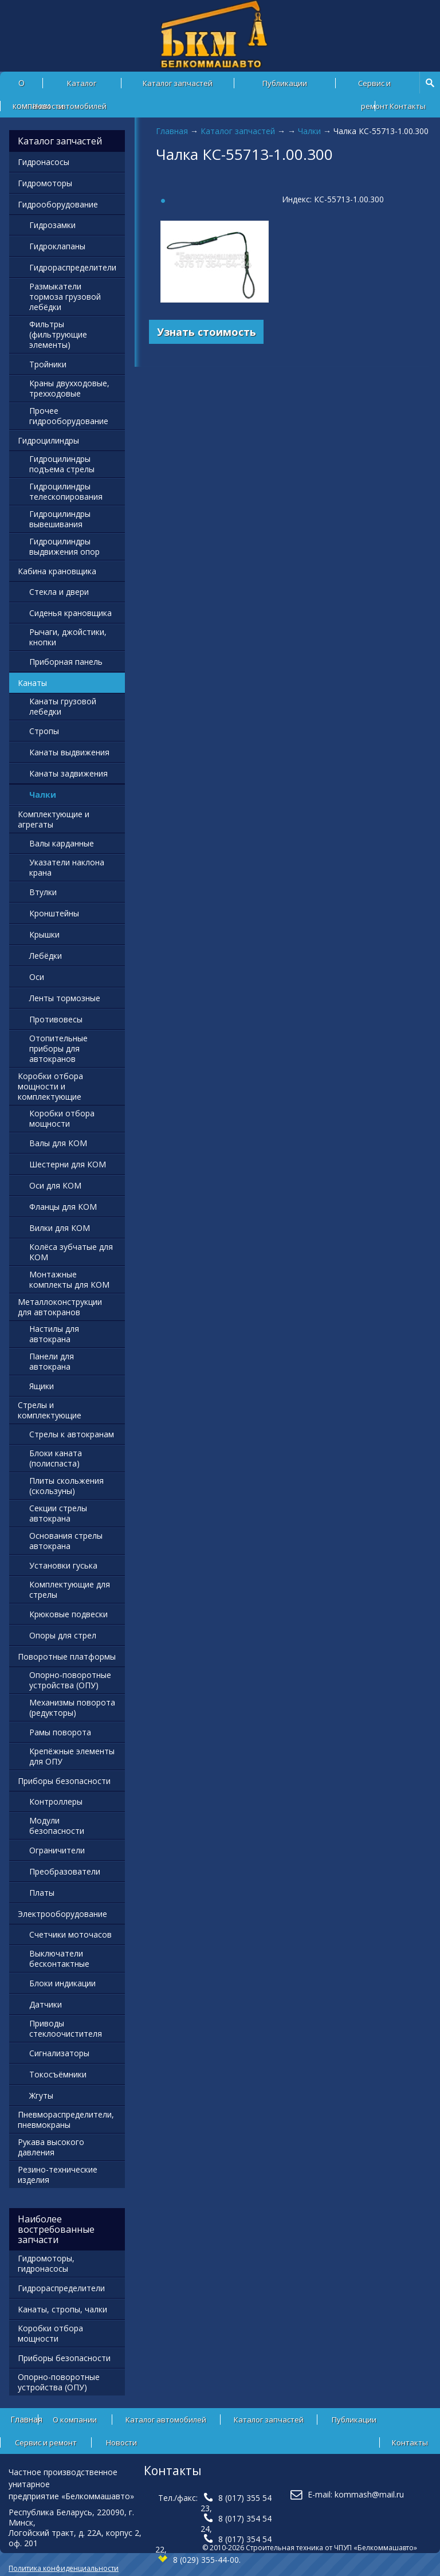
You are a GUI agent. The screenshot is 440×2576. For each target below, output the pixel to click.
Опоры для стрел (62, 1635)
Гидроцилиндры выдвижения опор (64, 546)
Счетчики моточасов (70, 1934)
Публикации (284, 83)
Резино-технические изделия (57, 2174)
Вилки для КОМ (59, 1227)
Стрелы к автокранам (71, 1434)
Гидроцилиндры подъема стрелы (62, 464)
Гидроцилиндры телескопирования (66, 491)
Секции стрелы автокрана (58, 1513)
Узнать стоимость (206, 332)
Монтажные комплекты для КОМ (69, 1279)
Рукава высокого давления (51, 2147)
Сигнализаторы (59, 2053)
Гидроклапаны (57, 246)
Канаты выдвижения (69, 752)
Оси (36, 976)
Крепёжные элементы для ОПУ (72, 1756)
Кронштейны (54, 913)
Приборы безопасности (64, 1780)
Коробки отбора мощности (62, 1118)
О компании (75, 2419)
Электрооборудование (62, 1913)
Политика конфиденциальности (64, 2568)
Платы (41, 1892)
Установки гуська (63, 1565)
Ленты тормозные (64, 998)
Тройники (47, 364)
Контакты (408, 106)
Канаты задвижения (68, 773)
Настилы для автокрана (54, 1333)
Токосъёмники (58, 2074)
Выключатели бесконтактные (59, 1958)
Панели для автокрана (51, 1361)
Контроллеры (55, 1801)
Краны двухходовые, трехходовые (69, 388)
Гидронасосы (43, 161)
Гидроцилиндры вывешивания (60, 519)
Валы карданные (61, 843)
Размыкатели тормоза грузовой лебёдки (65, 296)
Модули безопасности (56, 1825)
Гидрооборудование (58, 204)
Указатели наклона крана (66, 867)
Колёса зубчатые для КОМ (71, 1251)
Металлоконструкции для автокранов (60, 1307)
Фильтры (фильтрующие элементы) (58, 334)
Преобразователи (64, 1871)
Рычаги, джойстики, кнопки (68, 637)
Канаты (32, 682)
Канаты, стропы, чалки (62, 2309)
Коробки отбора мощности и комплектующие (50, 1086)
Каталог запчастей (178, 83)
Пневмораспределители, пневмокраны (66, 2119)
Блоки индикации (62, 1983)
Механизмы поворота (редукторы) (72, 1707)
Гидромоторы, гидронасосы (46, 2263)
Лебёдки (45, 955)
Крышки (44, 934)
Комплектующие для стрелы (69, 1589)
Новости (48, 106)
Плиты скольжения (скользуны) (66, 1485)
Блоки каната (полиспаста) (55, 1458)
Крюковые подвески (68, 1614)
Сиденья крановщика (70, 612)
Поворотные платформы (67, 1656)
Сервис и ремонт (374, 86)
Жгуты (41, 2095)
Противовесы (55, 1019)
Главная (172, 131)
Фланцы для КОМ (63, 1206)
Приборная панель (66, 661)
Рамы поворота (60, 1732)
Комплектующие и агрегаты (53, 819)
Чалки (309, 131)
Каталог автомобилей (82, 86)
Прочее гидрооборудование (68, 415)
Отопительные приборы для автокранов (58, 1048)
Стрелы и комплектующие (49, 1410)
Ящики (41, 1386)
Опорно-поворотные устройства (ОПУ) (70, 1680)
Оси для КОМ (55, 1185)
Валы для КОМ (58, 1143)
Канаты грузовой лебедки (62, 706)
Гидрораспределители (72, 267)
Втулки (43, 892)
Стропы (44, 731)
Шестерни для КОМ (67, 1164)
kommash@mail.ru (369, 2494)
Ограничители (57, 1850)
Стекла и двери (59, 591)
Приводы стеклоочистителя (65, 2028)
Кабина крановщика (57, 571)
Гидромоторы (45, 183)
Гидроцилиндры (48, 440)
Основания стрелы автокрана (66, 1540)
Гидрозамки (52, 224)
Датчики (45, 2004)
